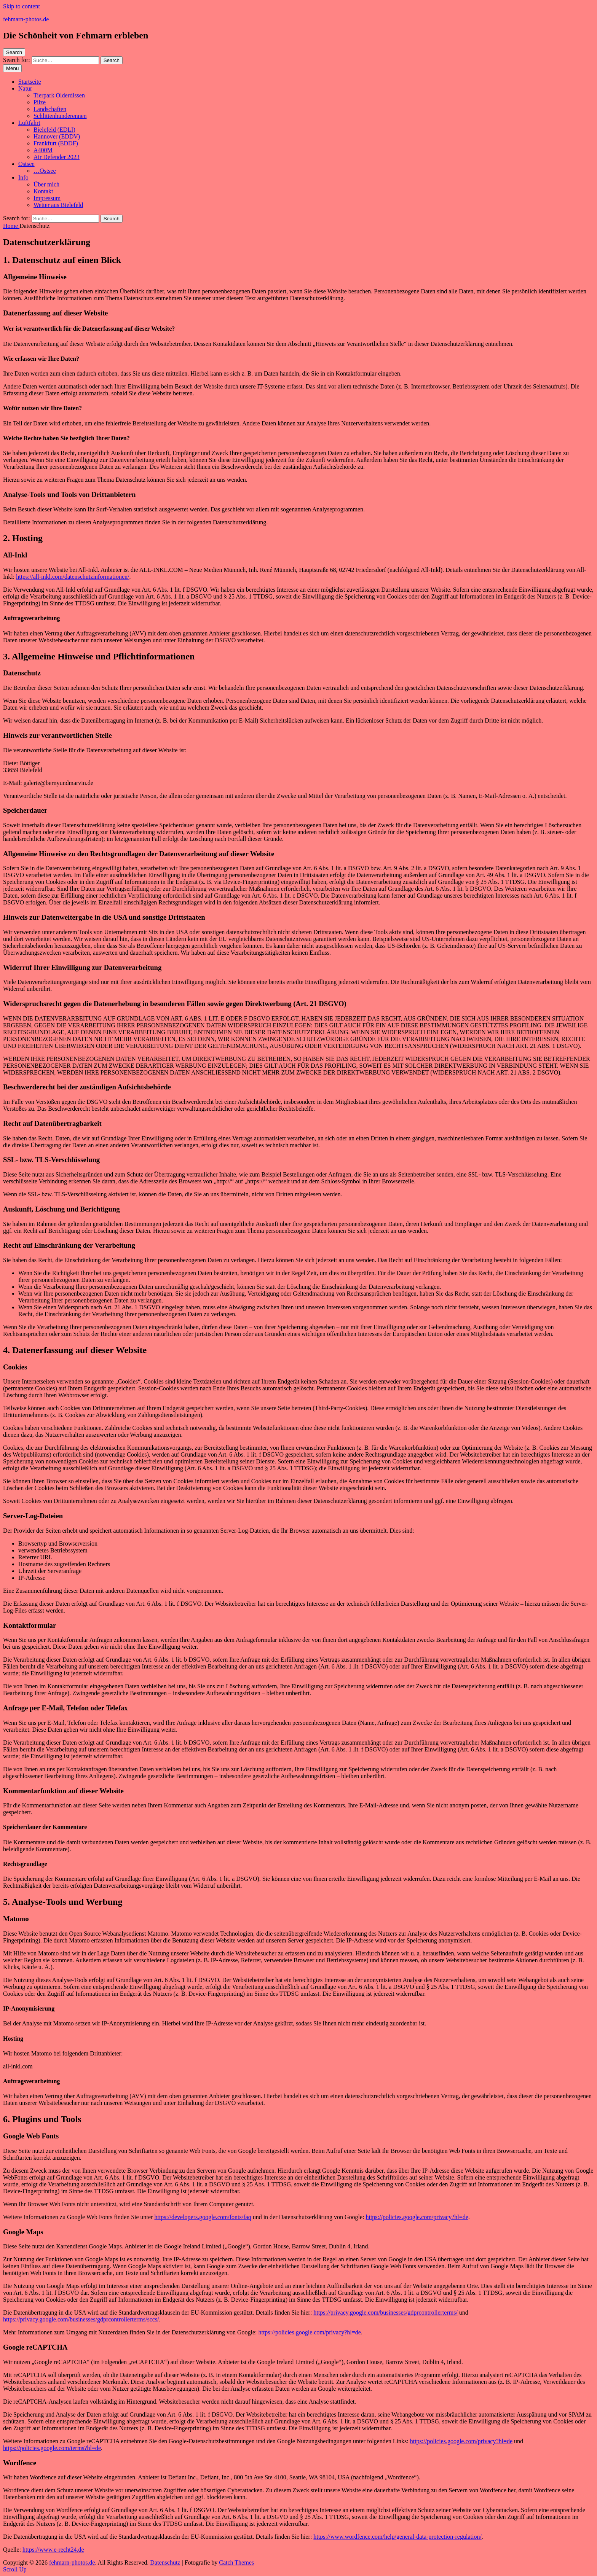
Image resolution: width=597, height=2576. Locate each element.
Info (23, 177)
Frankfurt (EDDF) (56, 143)
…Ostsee (45, 170)
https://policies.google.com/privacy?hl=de (417, 2217)
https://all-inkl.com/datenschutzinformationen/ (72, 576)
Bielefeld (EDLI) (54, 129)
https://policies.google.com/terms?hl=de (52, 2448)
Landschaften (50, 109)
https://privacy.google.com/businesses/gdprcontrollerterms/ (385, 2312)
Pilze (40, 102)
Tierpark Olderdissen (59, 95)
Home (11, 226)
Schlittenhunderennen (60, 116)
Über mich (46, 184)
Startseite (29, 81)
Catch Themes (236, 2562)
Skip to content (21, 6)
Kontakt (43, 191)
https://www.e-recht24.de (53, 2549)
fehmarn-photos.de (26, 19)
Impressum (47, 198)
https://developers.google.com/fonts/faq (202, 2217)
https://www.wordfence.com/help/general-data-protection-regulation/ (397, 2536)
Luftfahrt (29, 122)
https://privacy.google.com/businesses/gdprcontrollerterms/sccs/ (81, 2319)
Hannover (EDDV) (57, 136)
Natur (25, 88)
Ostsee (26, 164)
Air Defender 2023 (57, 157)
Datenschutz (165, 2562)
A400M (43, 150)
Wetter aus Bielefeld (58, 205)
